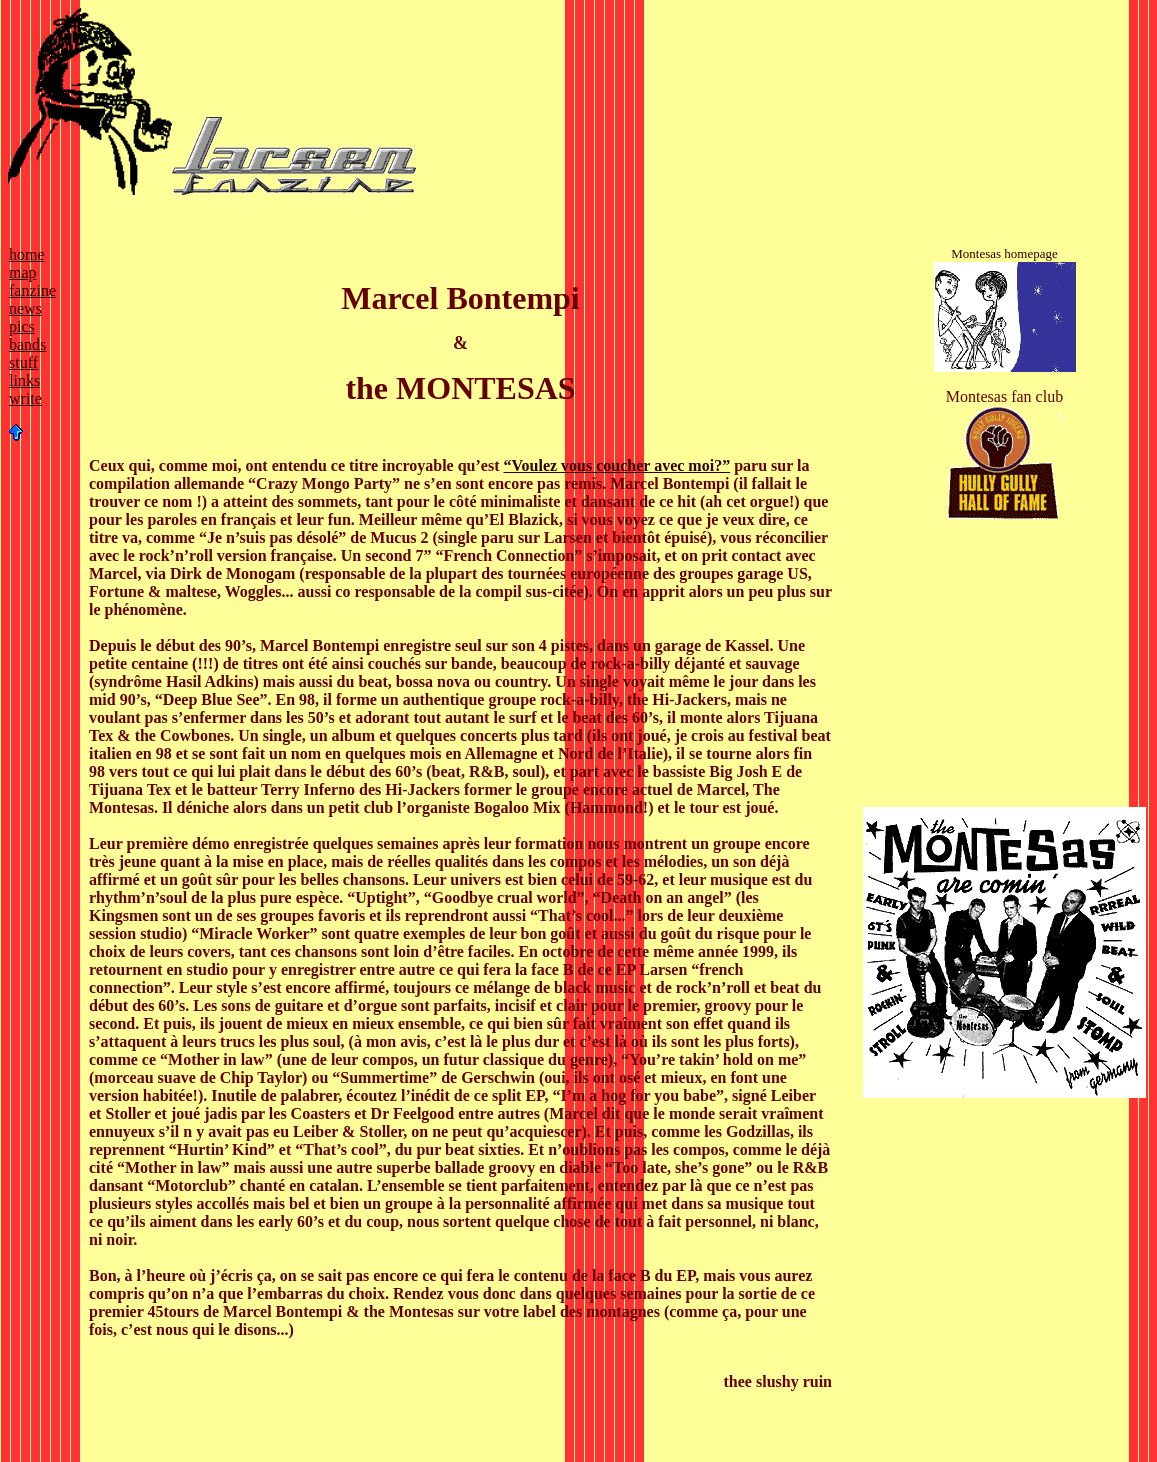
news (25, 308)
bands (27, 344)
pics (22, 326)
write (25, 398)
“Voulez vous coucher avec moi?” (616, 465)
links (24, 380)
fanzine (32, 290)
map (23, 272)
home (27, 254)
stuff (23, 362)
